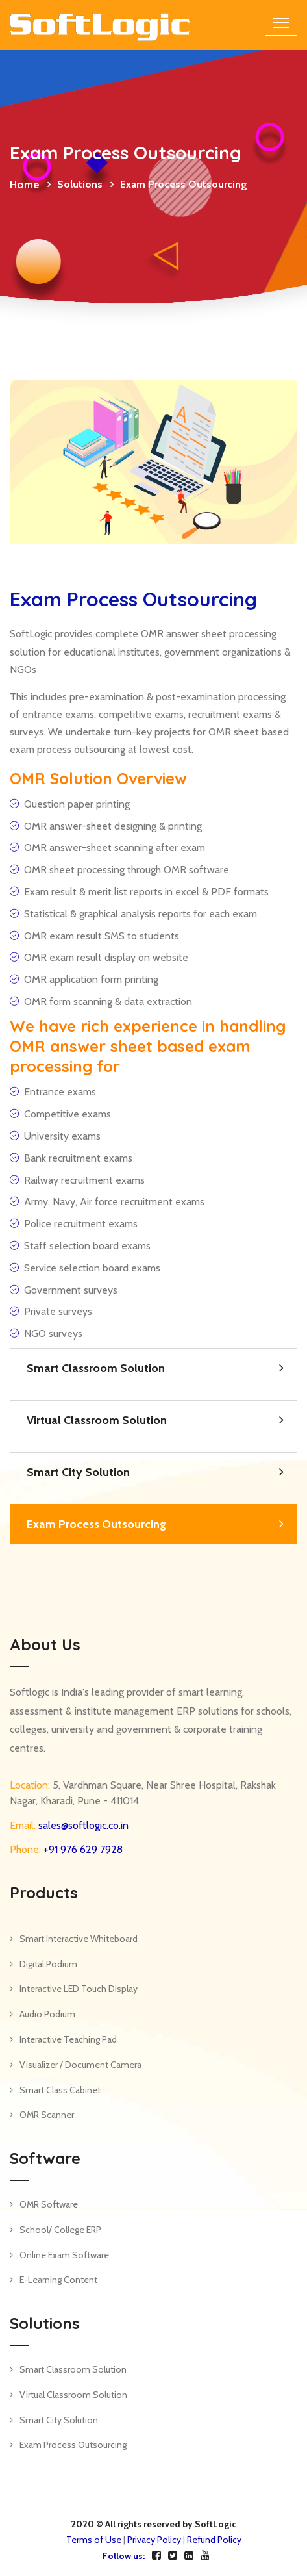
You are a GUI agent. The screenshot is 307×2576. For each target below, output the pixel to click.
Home (25, 184)
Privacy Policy (154, 2539)
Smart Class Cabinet (60, 2090)
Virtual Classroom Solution (97, 1420)
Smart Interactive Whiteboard (78, 1939)
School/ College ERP (60, 2230)
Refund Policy (214, 2539)
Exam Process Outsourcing (96, 1524)
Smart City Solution (78, 1472)
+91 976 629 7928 (82, 1849)
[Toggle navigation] (281, 23)
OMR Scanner (46, 2115)
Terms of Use (93, 2539)
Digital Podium (48, 1964)
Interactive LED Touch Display (78, 1989)
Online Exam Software (64, 2255)
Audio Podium (47, 2014)
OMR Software (48, 2204)
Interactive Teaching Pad (68, 2039)
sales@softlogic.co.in (82, 1825)
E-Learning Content (58, 2280)
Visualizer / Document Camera (80, 2065)
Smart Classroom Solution (96, 1368)
